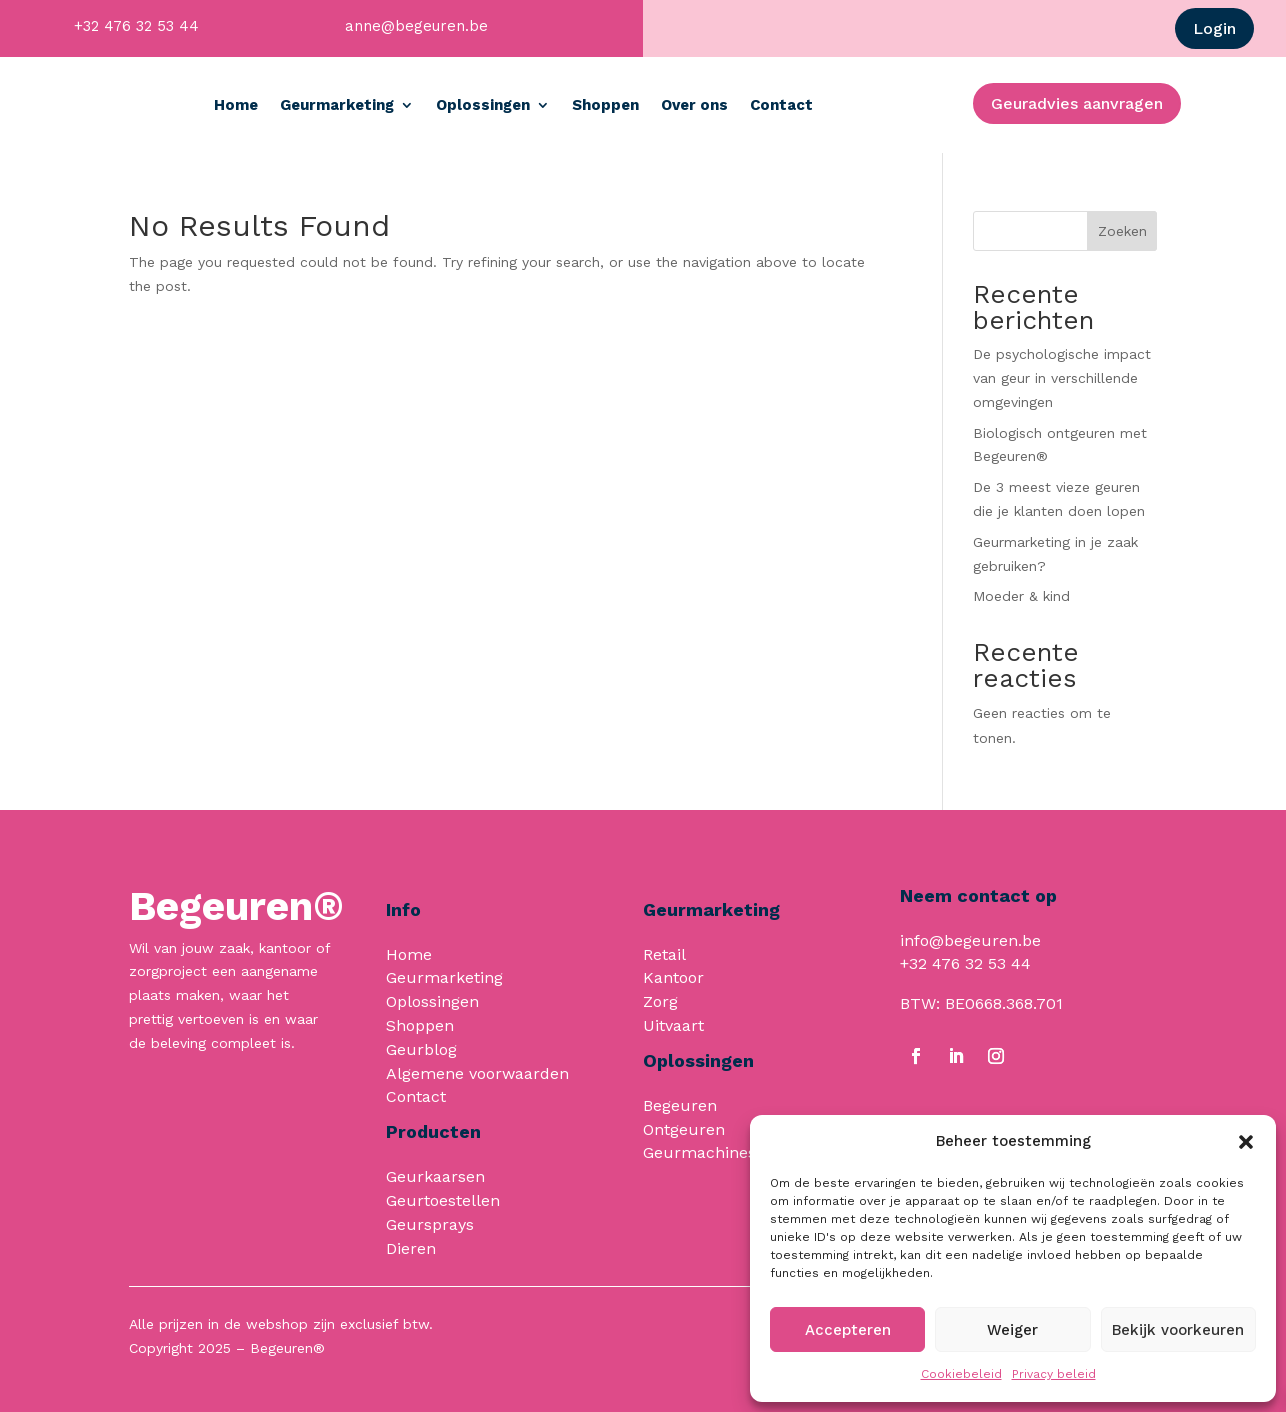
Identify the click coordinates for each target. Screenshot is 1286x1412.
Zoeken (1122, 231)
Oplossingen (574, 105)
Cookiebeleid (961, 1374)
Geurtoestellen (443, 1200)
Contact (872, 105)
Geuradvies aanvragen (1077, 103)
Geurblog (421, 1049)
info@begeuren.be (970, 940)
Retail (664, 954)
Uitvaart (673, 1025)
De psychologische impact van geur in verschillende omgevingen (1062, 378)
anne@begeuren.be (416, 26)
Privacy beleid (1054, 1374)
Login (1214, 28)
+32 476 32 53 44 (136, 26)
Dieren (411, 1248)
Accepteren (848, 1330)
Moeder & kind (1021, 596)
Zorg (660, 1001)
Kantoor (673, 977)
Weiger (1012, 1330)
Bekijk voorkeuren (1178, 1330)
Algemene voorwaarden (477, 1073)
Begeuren (680, 1105)
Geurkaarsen (435, 1176)
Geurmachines (699, 1152)
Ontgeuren (684, 1129)
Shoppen (696, 105)
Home (327, 105)
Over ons (785, 105)
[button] (1246, 1142)
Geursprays (430, 1224)
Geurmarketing (428, 105)
